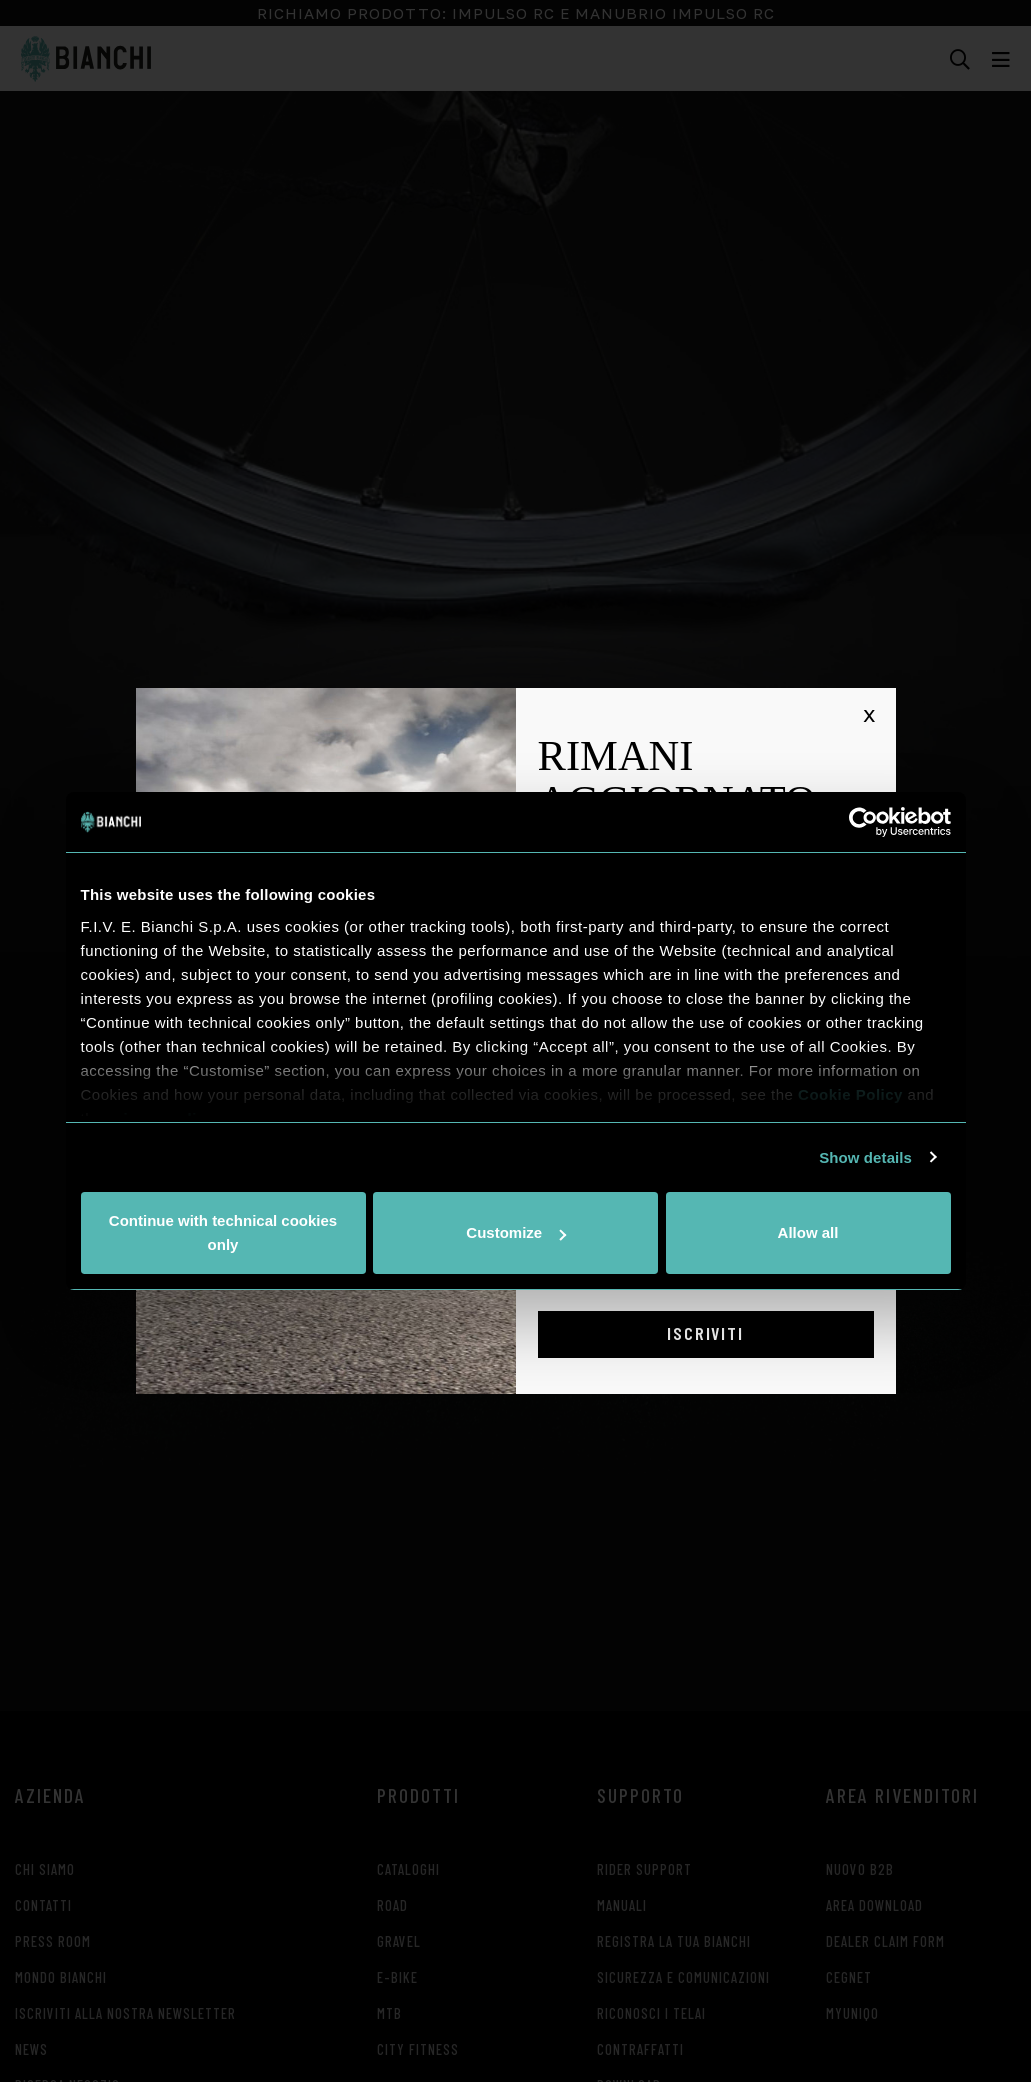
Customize (516, 1232)
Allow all (808, 1232)
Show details (865, 1157)
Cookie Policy (850, 1094)
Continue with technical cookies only (223, 1232)
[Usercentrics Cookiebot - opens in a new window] (863, 822)
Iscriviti (705, 1333)
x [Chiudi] (869, 713)
